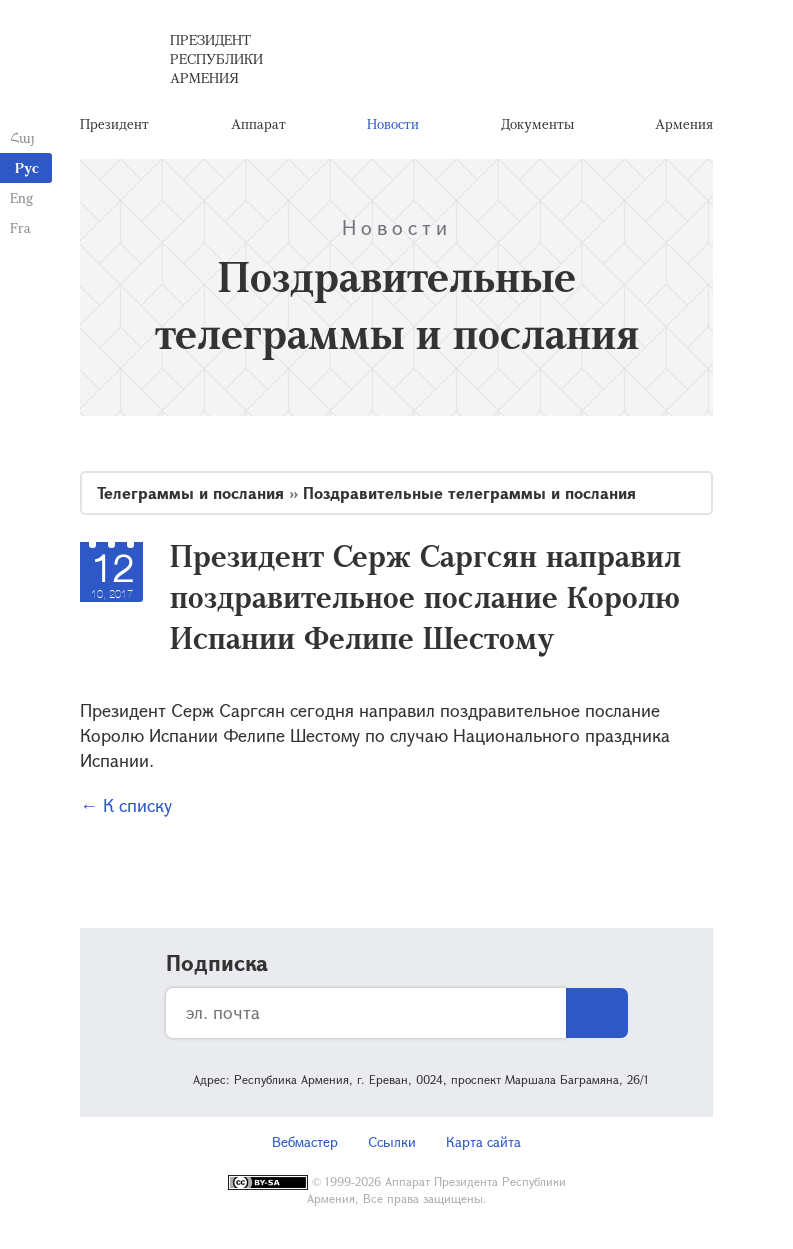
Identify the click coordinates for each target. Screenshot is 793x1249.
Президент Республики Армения (216, 59)
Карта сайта (483, 1143)
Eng (21, 197)
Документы (537, 124)
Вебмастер (305, 1143)
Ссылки (392, 1143)
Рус (27, 167)
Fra (20, 227)
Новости (393, 124)
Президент (114, 124)
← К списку (126, 807)
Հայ (22, 137)
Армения (684, 124)
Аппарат (258, 124)
